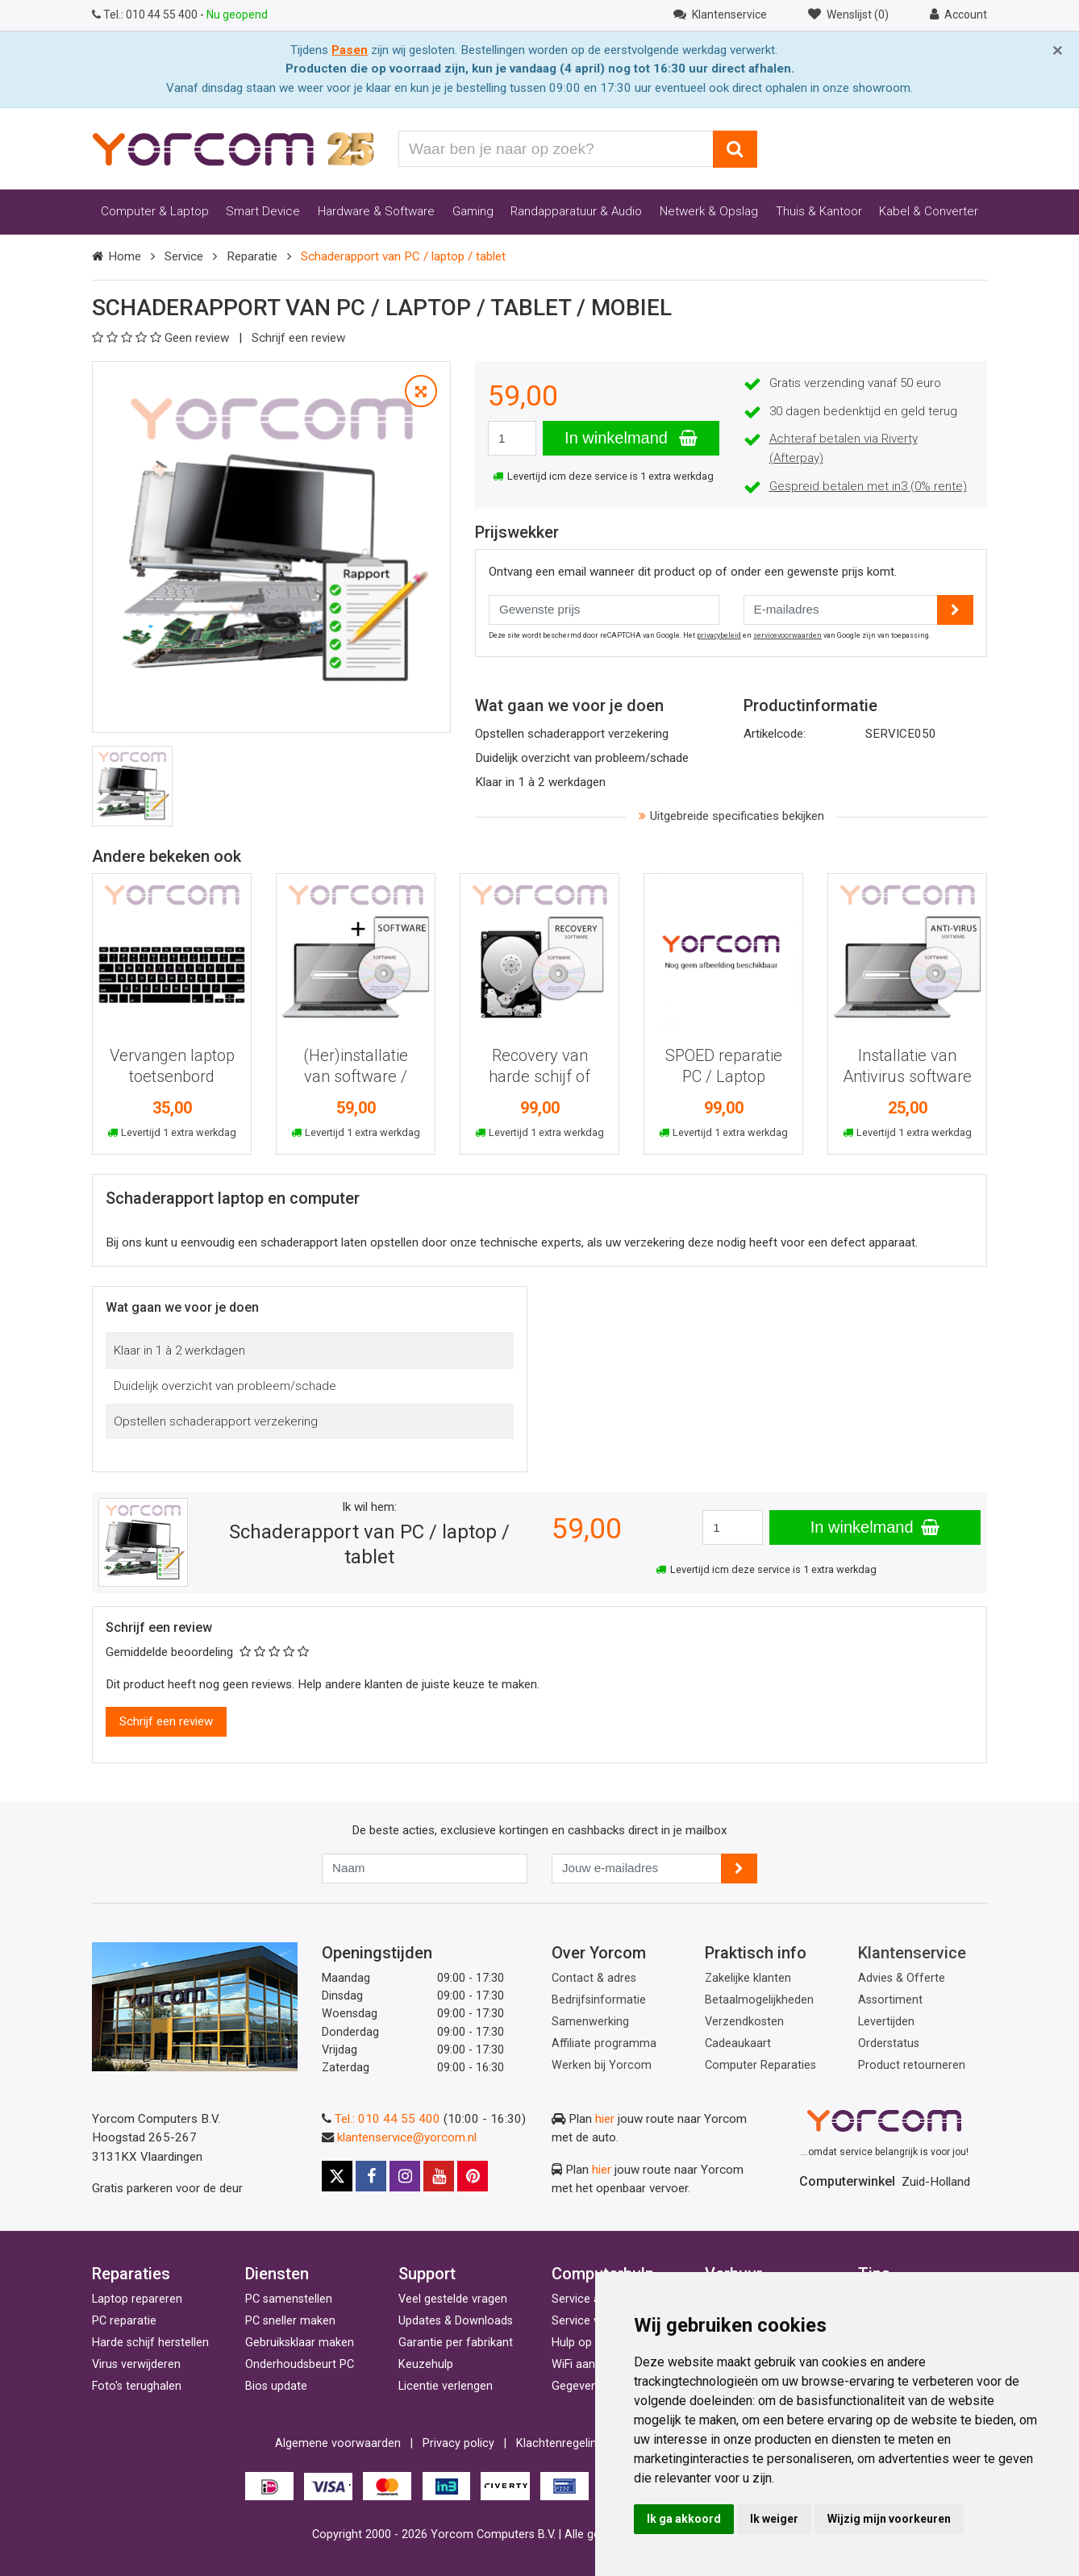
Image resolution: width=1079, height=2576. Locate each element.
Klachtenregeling (559, 2443)
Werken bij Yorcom (602, 2065)
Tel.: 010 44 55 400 (387, 2119)
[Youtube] (438, 2176)
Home (124, 256)
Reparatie (252, 256)
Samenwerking (590, 2022)
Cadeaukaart (738, 2043)
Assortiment (890, 2000)
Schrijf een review (298, 338)
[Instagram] (405, 2176)
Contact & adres (594, 1978)
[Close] (1057, 50)
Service (184, 256)
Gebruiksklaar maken (299, 2342)
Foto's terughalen (136, 2386)
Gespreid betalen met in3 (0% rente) (868, 486)
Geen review (162, 338)
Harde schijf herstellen (150, 2342)
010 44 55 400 (146, 14)
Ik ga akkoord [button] (684, 2518)
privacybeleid (719, 635)
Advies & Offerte (901, 1978)
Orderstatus (888, 2043)
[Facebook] (371, 2176)
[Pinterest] (472, 2176)
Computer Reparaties (760, 2065)
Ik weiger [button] (774, 2518)
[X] (337, 2176)
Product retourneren (911, 2065)
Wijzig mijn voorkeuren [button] (889, 2518)
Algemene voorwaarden (338, 2443)
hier (604, 2119)
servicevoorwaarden (787, 635)
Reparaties (131, 2273)
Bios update (276, 2386)
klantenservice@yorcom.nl (407, 2137)
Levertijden (886, 2022)
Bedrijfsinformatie (599, 2000)
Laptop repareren (137, 2299)
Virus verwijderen (136, 2364)
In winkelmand (630, 438)
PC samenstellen (288, 2299)
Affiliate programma (604, 2043)
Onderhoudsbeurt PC (299, 2364)
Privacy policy (458, 2443)
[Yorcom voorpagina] (233, 148)
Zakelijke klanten (748, 1978)
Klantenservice (912, 1952)
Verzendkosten (744, 2022)
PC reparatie (124, 2321)
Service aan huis (594, 2299)
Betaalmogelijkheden (759, 2000)
